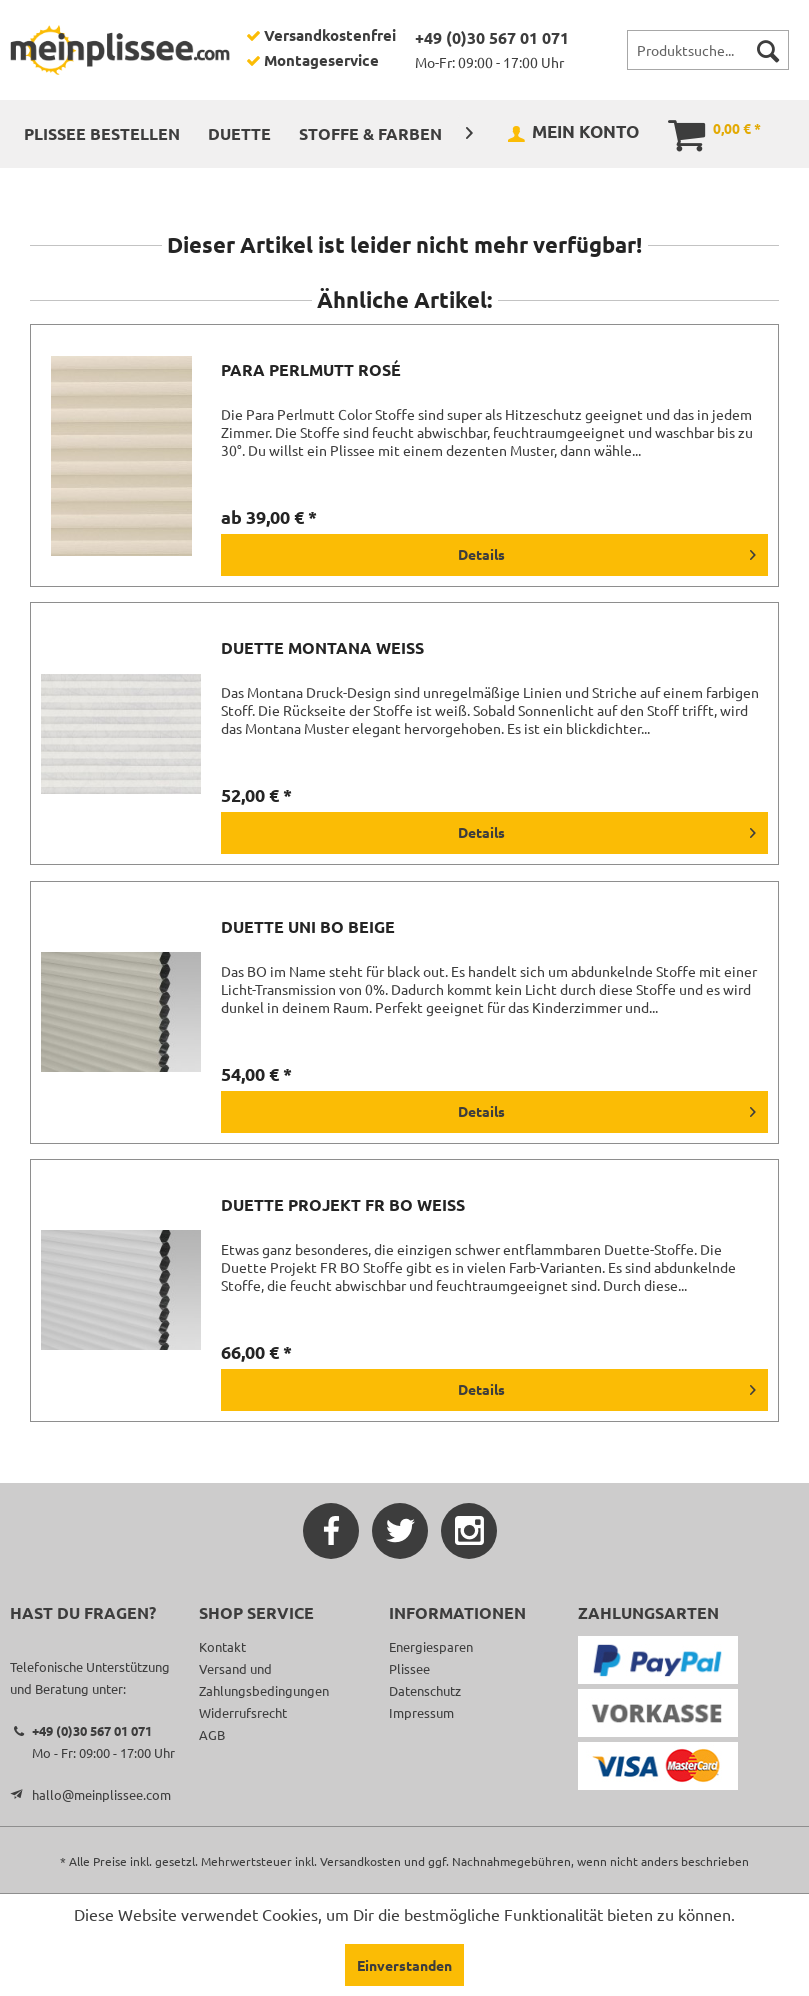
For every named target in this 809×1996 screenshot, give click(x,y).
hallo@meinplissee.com (101, 1794)
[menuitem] (708, 50)
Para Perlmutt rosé (311, 370)
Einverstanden (404, 1965)
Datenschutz (425, 1690)
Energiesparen (431, 1646)
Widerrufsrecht (243, 1712)
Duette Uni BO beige (308, 927)
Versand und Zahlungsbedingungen (264, 1679)
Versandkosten (360, 1861)
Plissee (409, 1668)
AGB (212, 1734)
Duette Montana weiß (322, 648)
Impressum (421, 1712)
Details (607, 551)
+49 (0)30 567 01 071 (492, 37)
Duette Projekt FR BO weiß (343, 1205)
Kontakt (222, 1646)
